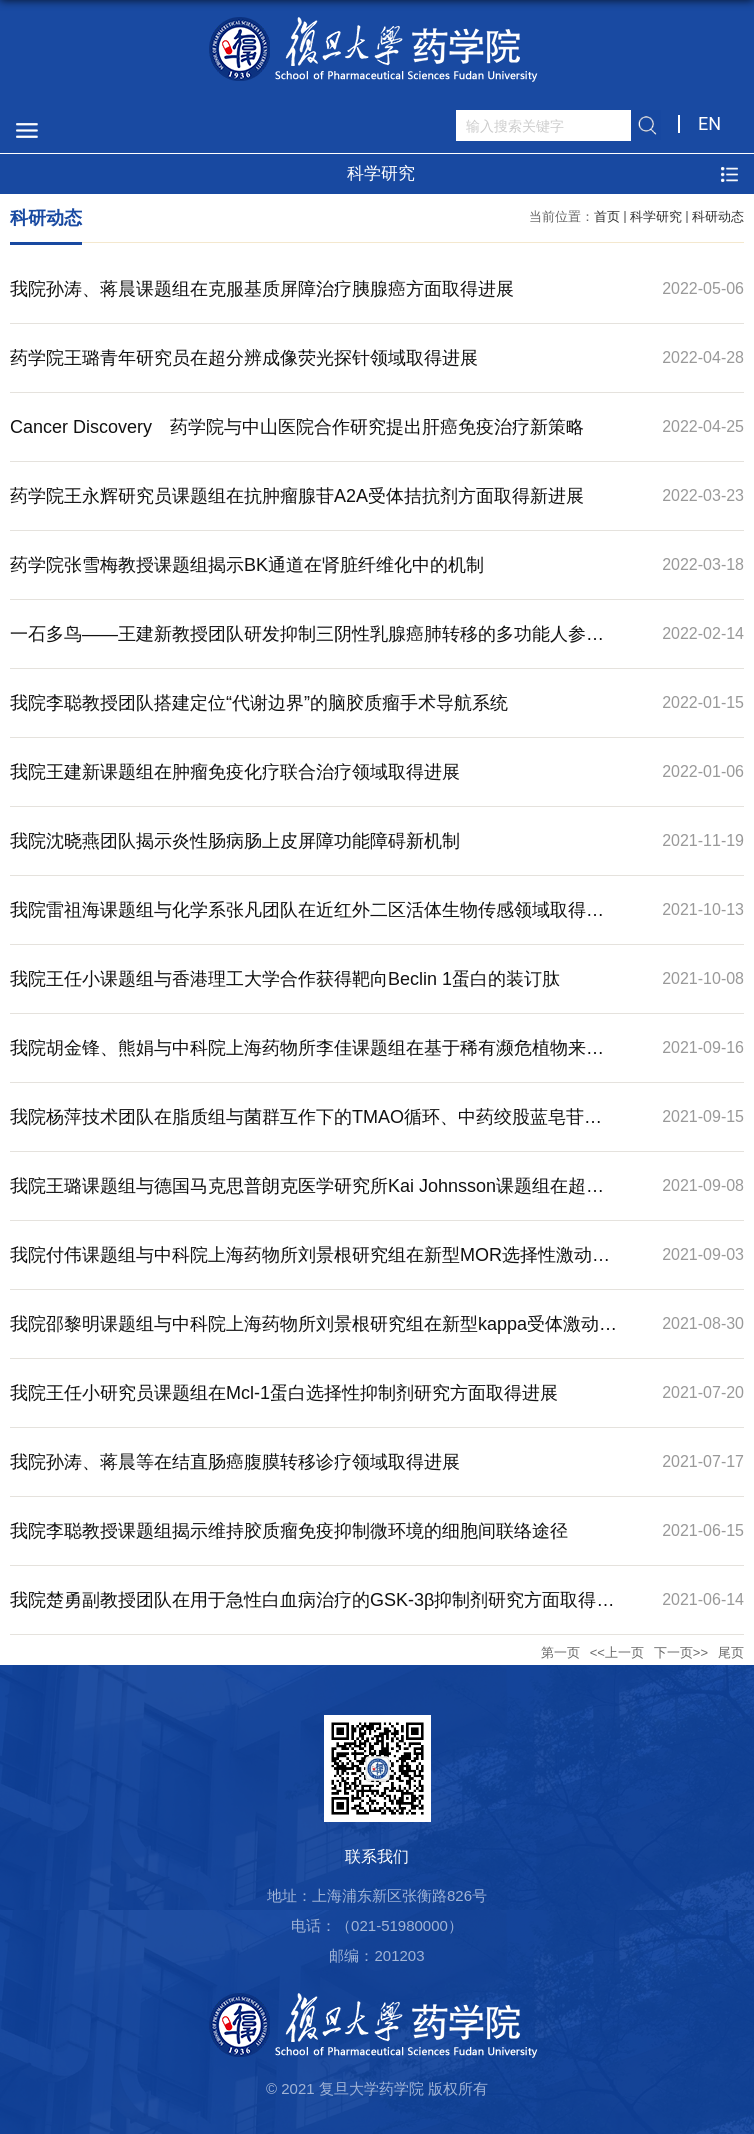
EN (709, 123)
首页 (607, 216)
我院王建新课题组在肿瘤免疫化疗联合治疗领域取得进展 (235, 772)
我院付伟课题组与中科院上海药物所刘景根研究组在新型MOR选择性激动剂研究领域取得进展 (310, 1267)
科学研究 (656, 216)
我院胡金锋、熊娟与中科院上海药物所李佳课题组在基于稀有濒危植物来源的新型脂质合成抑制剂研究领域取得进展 (307, 1060)
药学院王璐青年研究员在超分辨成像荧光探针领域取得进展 (244, 358)
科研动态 (718, 216)
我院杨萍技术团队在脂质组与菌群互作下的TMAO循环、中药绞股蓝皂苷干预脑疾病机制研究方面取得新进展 (306, 1129)
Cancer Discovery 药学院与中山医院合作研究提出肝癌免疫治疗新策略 (297, 427)
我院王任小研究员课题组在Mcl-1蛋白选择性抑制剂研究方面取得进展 (284, 1393)
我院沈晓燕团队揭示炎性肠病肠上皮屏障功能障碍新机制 (235, 841)
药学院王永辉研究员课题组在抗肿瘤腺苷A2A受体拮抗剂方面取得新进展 (297, 496)
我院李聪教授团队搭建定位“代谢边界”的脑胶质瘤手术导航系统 (259, 703)
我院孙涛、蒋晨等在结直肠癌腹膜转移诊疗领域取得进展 (235, 1462)
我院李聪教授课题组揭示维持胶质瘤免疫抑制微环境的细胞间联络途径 (289, 1531)
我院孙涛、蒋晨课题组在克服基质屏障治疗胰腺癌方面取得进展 (262, 289)
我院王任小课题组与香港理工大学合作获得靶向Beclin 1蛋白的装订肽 (285, 979)
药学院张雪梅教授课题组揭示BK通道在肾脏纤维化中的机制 (247, 565)
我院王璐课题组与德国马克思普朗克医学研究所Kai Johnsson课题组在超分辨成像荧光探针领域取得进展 (307, 1198)
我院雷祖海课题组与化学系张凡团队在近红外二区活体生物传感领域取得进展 (307, 922)
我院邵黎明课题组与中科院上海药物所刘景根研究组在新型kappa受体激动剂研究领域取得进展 (313, 1336)
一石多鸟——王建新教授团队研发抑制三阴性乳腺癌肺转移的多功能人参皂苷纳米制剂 (307, 646)
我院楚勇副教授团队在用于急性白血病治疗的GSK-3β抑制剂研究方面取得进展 (312, 1612)
